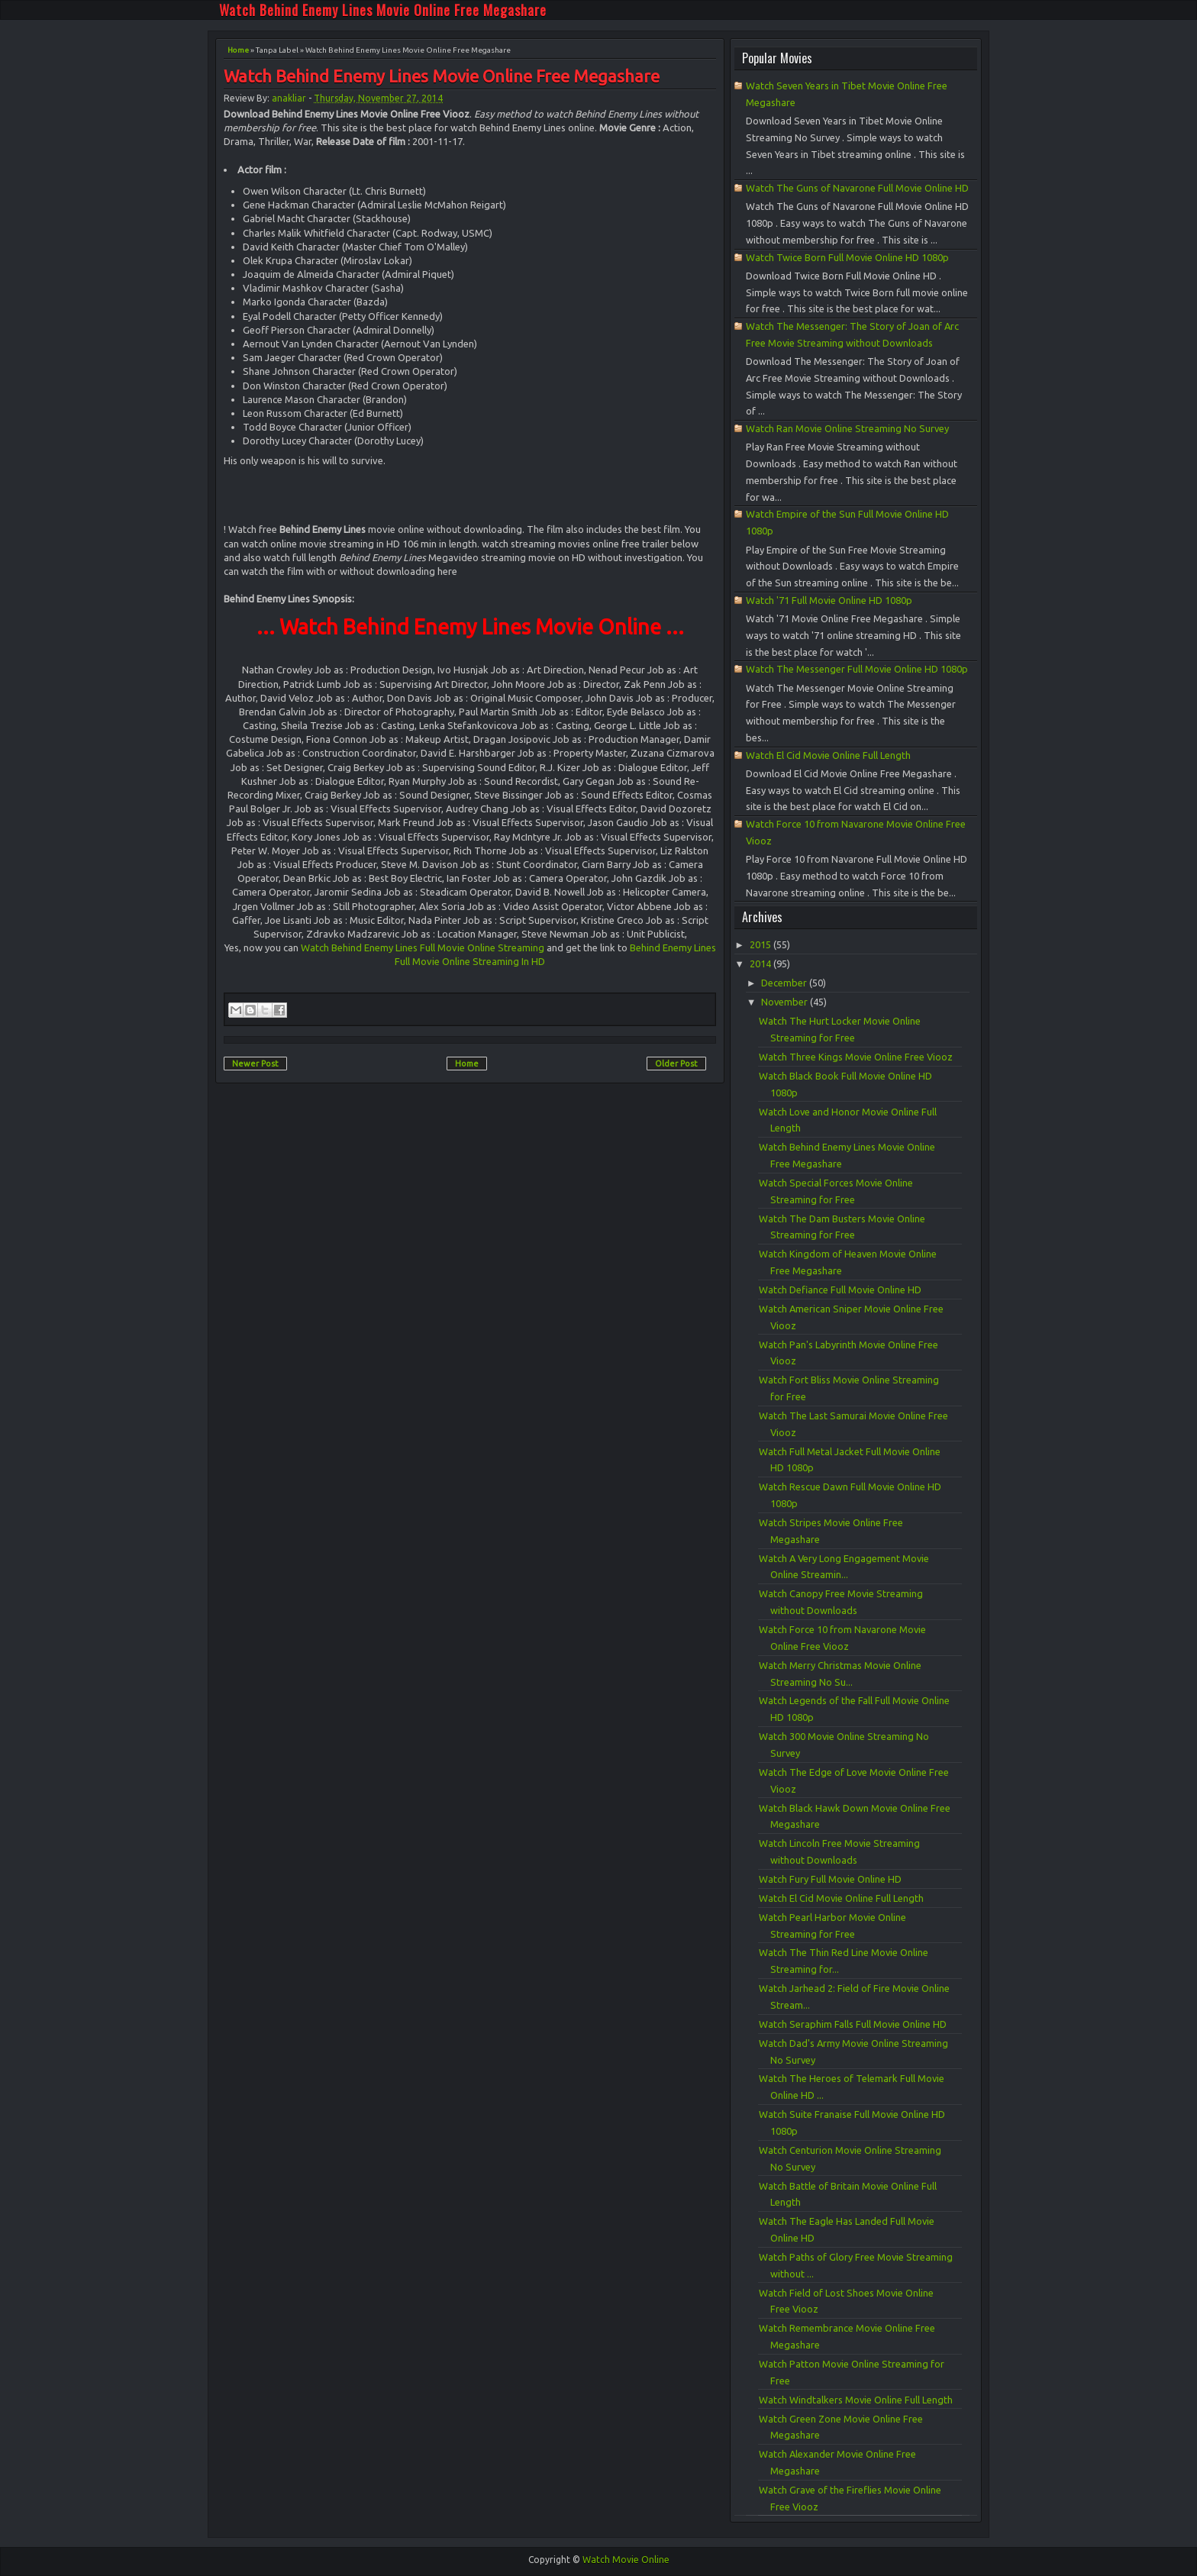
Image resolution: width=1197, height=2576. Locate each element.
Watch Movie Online (625, 2560)
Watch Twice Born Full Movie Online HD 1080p (847, 257)
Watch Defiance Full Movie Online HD (840, 1289)
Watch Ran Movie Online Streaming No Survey (847, 428)
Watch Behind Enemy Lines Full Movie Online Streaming (422, 947)
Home (238, 50)
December (785, 982)
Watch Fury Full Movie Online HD (830, 1879)
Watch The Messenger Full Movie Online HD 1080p (857, 668)
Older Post (676, 1063)
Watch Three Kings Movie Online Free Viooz (856, 1056)
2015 (761, 944)
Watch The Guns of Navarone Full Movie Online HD (857, 187)
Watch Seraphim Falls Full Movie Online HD (853, 2024)
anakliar (289, 98)
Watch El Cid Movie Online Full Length (828, 755)
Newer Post (255, 1063)
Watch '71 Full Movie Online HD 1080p (829, 600)
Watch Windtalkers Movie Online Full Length (856, 2399)
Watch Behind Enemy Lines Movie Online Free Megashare (383, 10)
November (785, 1001)
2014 (761, 963)
